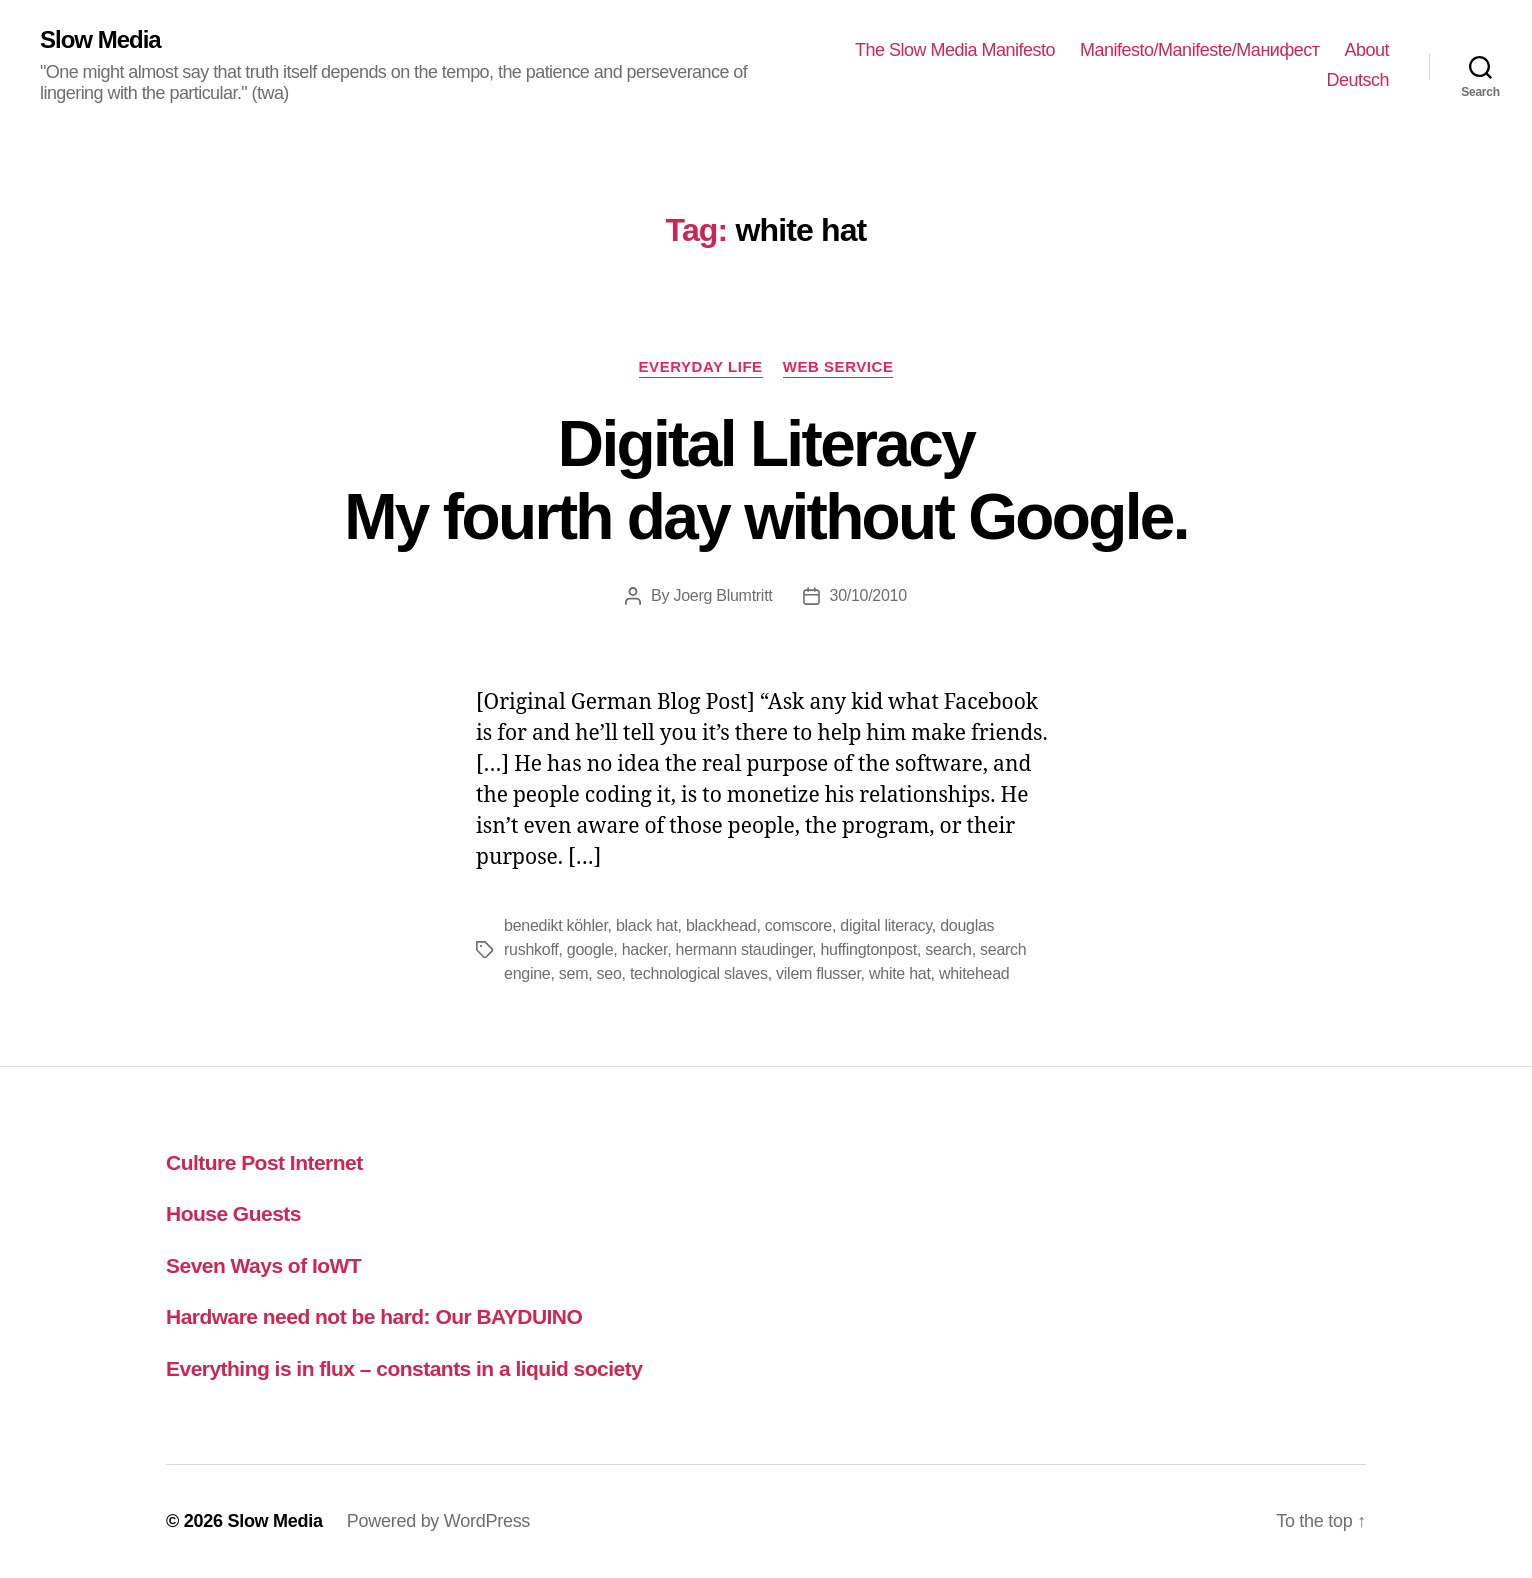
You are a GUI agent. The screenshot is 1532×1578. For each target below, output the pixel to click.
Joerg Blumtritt (722, 595)
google (590, 949)
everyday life (701, 366)
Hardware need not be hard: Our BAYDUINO (374, 1316)
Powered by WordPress (438, 1521)
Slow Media (100, 40)
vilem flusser (818, 973)
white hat (900, 973)
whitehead (974, 973)
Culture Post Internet (264, 1162)
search (948, 949)
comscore (798, 925)
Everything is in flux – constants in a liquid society (404, 1368)
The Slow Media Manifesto (955, 50)
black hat (647, 925)
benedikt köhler (556, 925)
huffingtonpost (868, 949)
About (1366, 50)
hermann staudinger (744, 949)
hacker (645, 949)
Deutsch (1357, 80)
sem (573, 973)
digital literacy (885, 925)
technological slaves (699, 973)
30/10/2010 (868, 595)
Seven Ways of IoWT (263, 1265)
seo (609, 973)
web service (838, 366)
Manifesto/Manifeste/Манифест (1199, 50)
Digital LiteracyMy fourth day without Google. (766, 480)
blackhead (721, 925)
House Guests (233, 1213)
